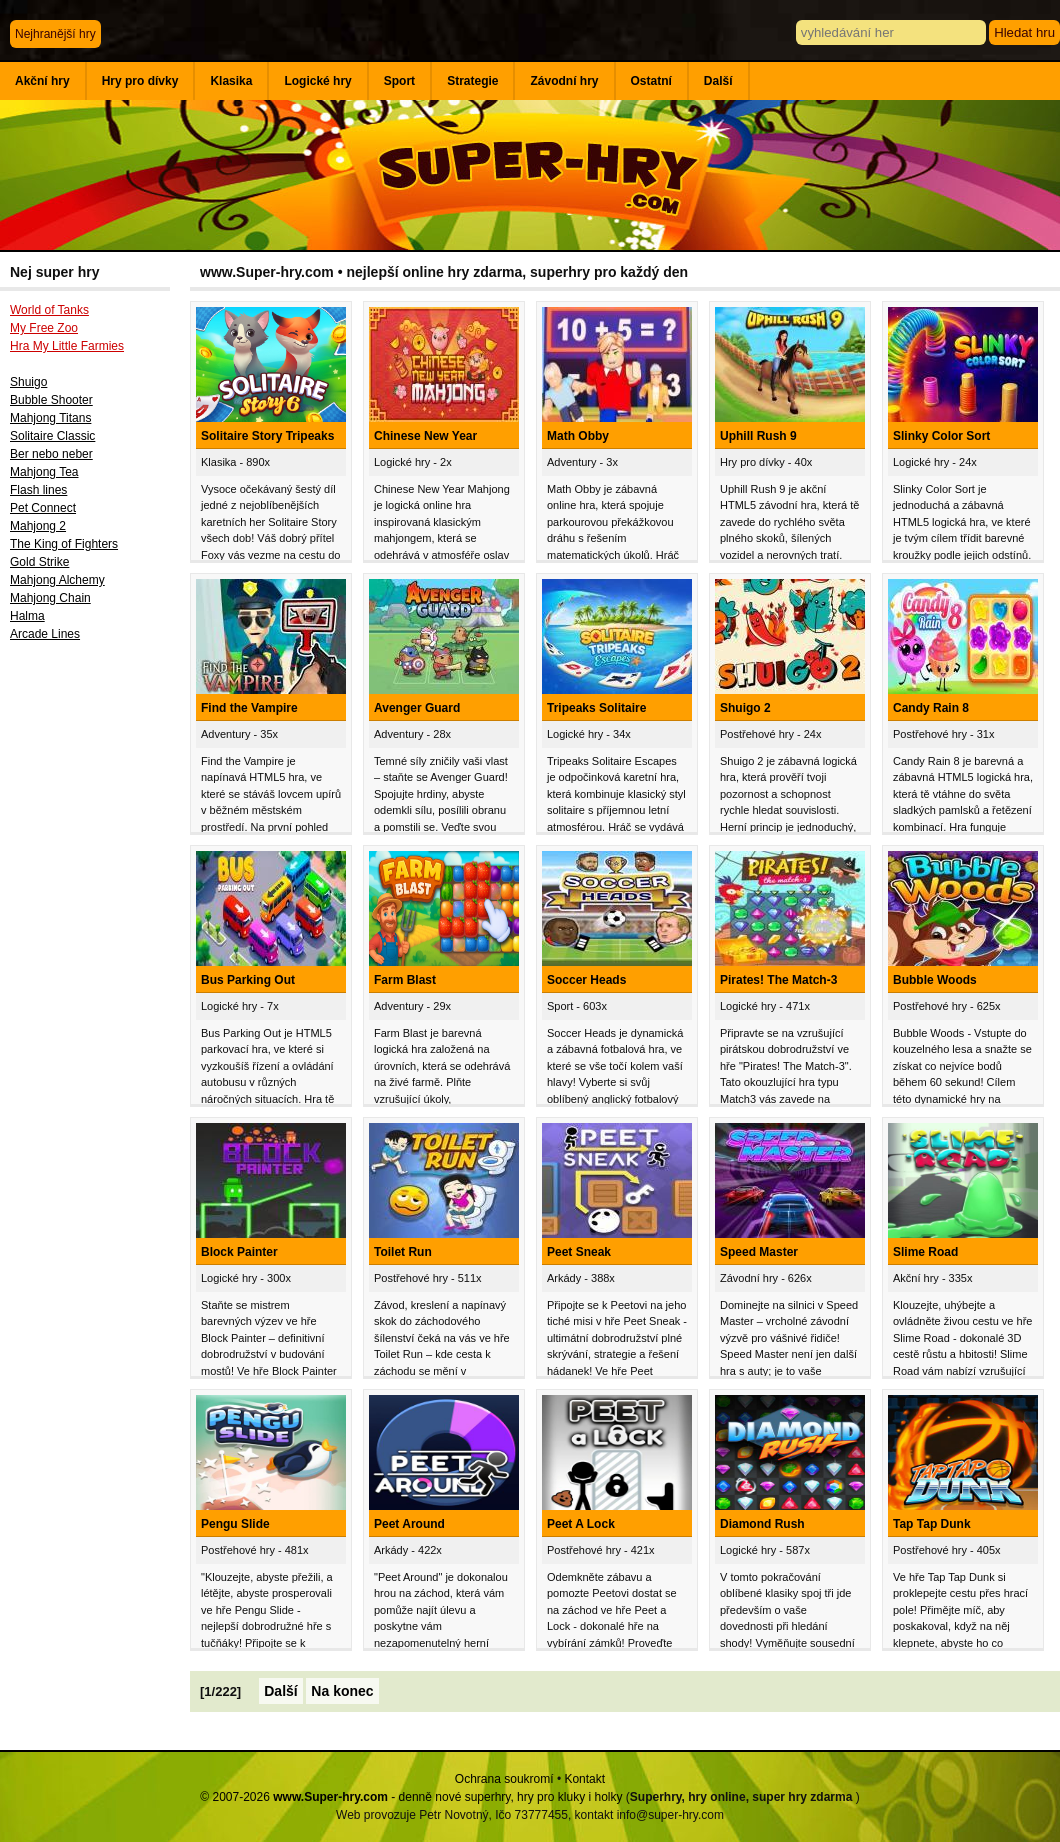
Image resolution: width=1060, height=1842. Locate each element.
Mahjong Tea (44, 472)
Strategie (472, 81)
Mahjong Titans (50, 418)
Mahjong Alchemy (57, 580)
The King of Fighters (64, 544)
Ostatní (651, 81)
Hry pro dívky (140, 81)
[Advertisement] (95, 979)
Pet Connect (43, 508)
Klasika (231, 81)
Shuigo (28, 382)
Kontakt (584, 1779)
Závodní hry (564, 81)
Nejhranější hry (55, 34)
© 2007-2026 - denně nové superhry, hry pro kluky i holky (411, 1797)
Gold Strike (39, 562)
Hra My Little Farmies (67, 346)
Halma (27, 616)
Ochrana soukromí (504, 1779)
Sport (399, 81)
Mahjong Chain (50, 598)
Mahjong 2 (38, 526)
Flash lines (38, 490)
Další (718, 81)
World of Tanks (49, 310)
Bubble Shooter (51, 400)
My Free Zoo (44, 328)
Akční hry (42, 81)
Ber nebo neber (51, 454)
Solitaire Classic (52, 436)
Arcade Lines (45, 634)
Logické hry (317, 81)
